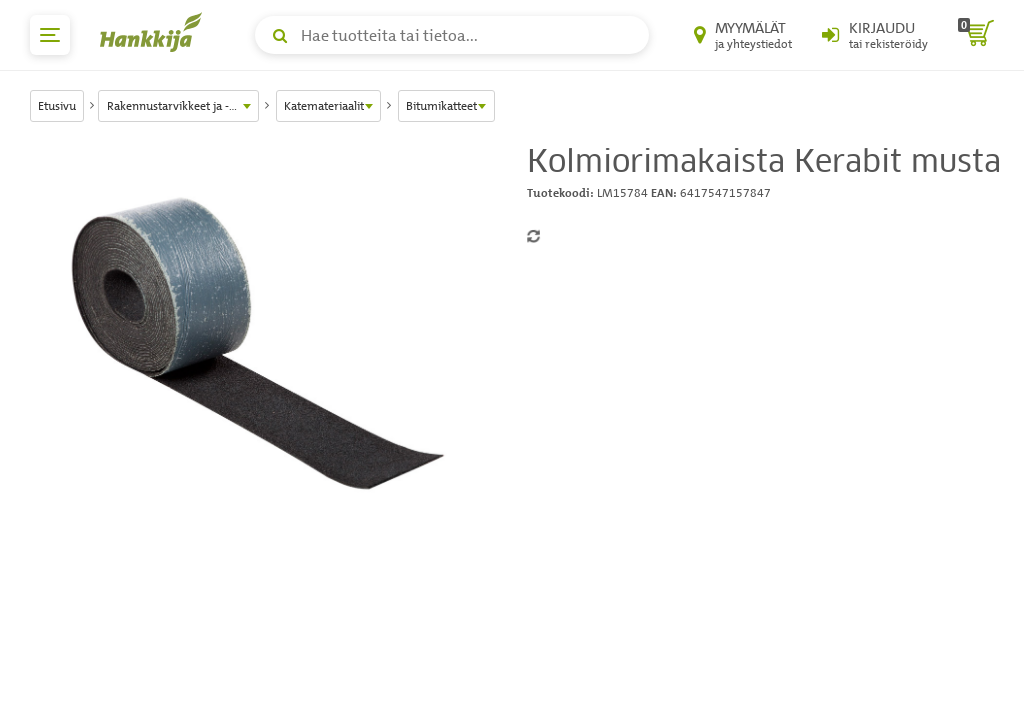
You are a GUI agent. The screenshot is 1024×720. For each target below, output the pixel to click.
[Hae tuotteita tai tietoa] (452, 35)
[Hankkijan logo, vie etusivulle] (155, 32)
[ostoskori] (976, 35)
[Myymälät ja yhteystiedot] (743, 35)
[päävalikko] (50, 35)
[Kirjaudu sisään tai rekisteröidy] (875, 35)
